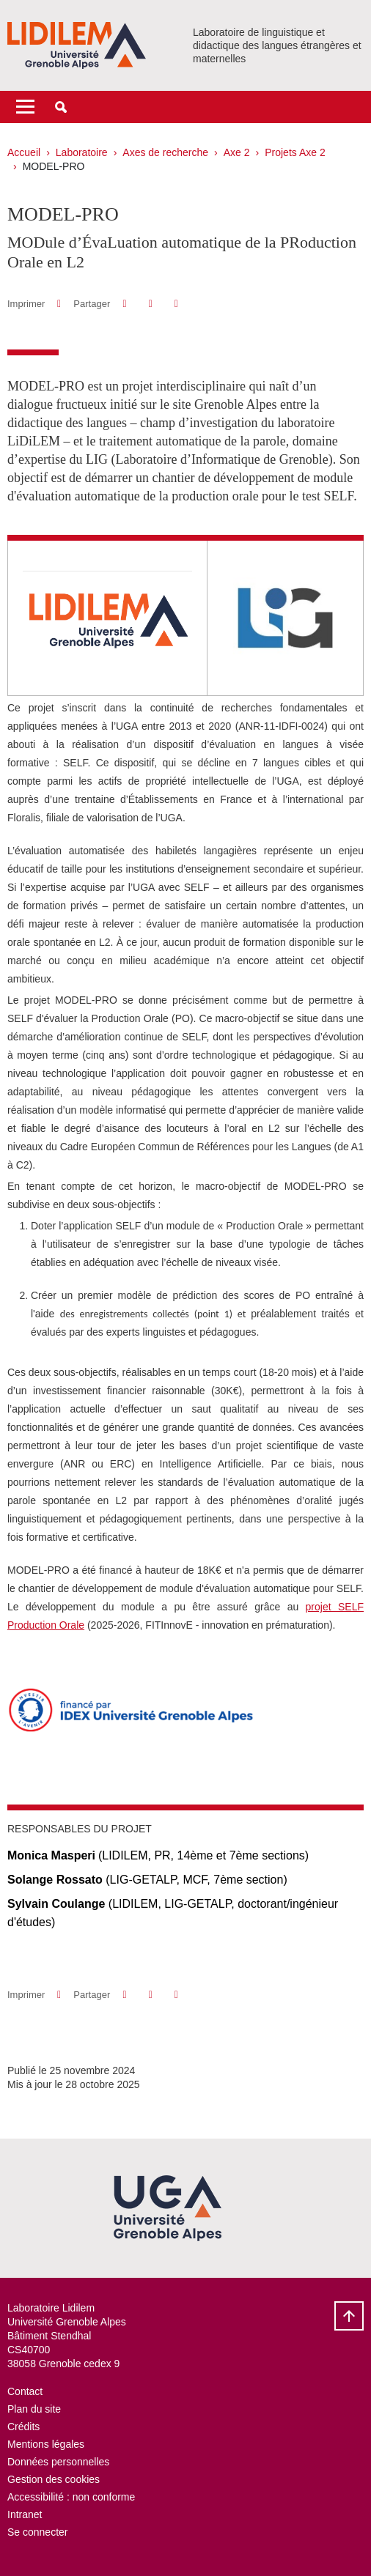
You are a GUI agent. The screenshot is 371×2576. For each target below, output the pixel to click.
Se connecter (37, 2532)
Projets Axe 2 (295, 152)
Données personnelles (58, 2462)
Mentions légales (45, 2444)
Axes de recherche (165, 152)
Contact (25, 2391)
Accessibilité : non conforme (71, 2497)
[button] (60, 107)
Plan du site (34, 2409)
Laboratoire (82, 152)
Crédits (23, 2426)
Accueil (23, 152)
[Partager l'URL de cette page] (176, 303)
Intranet (24, 2514)
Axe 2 (237, 152)
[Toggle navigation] (25, 107)
